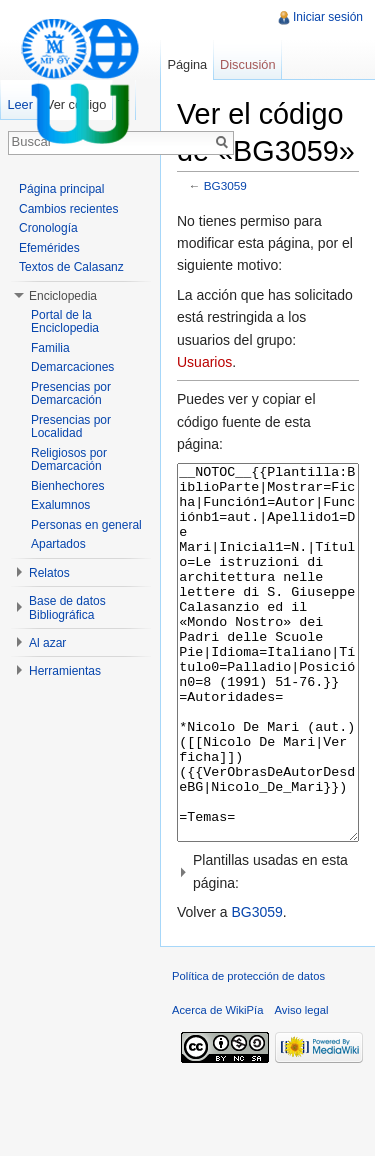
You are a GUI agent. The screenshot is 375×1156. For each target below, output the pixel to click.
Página (187, 64)
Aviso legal (302, 1085)
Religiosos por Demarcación (69, 460)
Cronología (48, 228)
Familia (50, 348)
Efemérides (49, 248)
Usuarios (204, 362)
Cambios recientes (68, 209)
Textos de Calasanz (71, 267)
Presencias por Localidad (71, 427)
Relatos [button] (49, 573)
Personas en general (86, 525)
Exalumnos (60, 505)
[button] (268, 946)
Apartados (58, 544)
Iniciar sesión (328, 17)
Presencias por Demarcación (71, 394)
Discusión (247, 64)
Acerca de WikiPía (217, 1085)
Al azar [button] (47, 643)
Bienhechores (67, 486)
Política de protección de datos (248, 1051)
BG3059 (225, 185)
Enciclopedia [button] (63, 296)
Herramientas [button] (65, 671)
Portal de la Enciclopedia (65, 322)
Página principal (61, 189)
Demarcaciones (72, 367)
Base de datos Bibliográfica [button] (67, 608)
